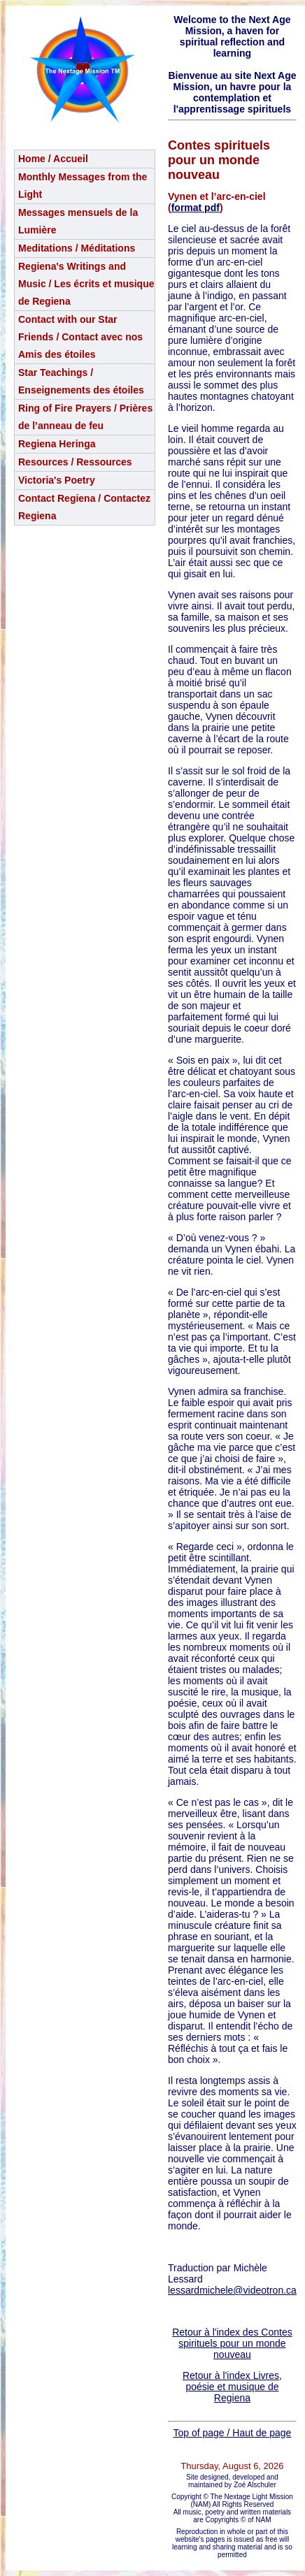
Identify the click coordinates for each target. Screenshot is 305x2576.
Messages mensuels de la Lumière (78, 221)
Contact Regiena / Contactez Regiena (84, 507)
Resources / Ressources (75, 462)
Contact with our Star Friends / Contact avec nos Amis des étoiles (80, 337)
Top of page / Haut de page (232, 2432)
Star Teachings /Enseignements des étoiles (81, 381)
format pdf (195, 207)
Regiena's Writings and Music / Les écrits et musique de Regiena (86, 284)
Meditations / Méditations (76, 248)
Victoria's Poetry (56, 480)
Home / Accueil (53, 158)
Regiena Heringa (56, 443)
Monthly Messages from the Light (82, 185)
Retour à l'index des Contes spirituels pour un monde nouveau (232, 2343)
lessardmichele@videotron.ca (232, 2290)
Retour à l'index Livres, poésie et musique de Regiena (232, 2386)
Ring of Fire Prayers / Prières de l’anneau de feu (85, 417)
